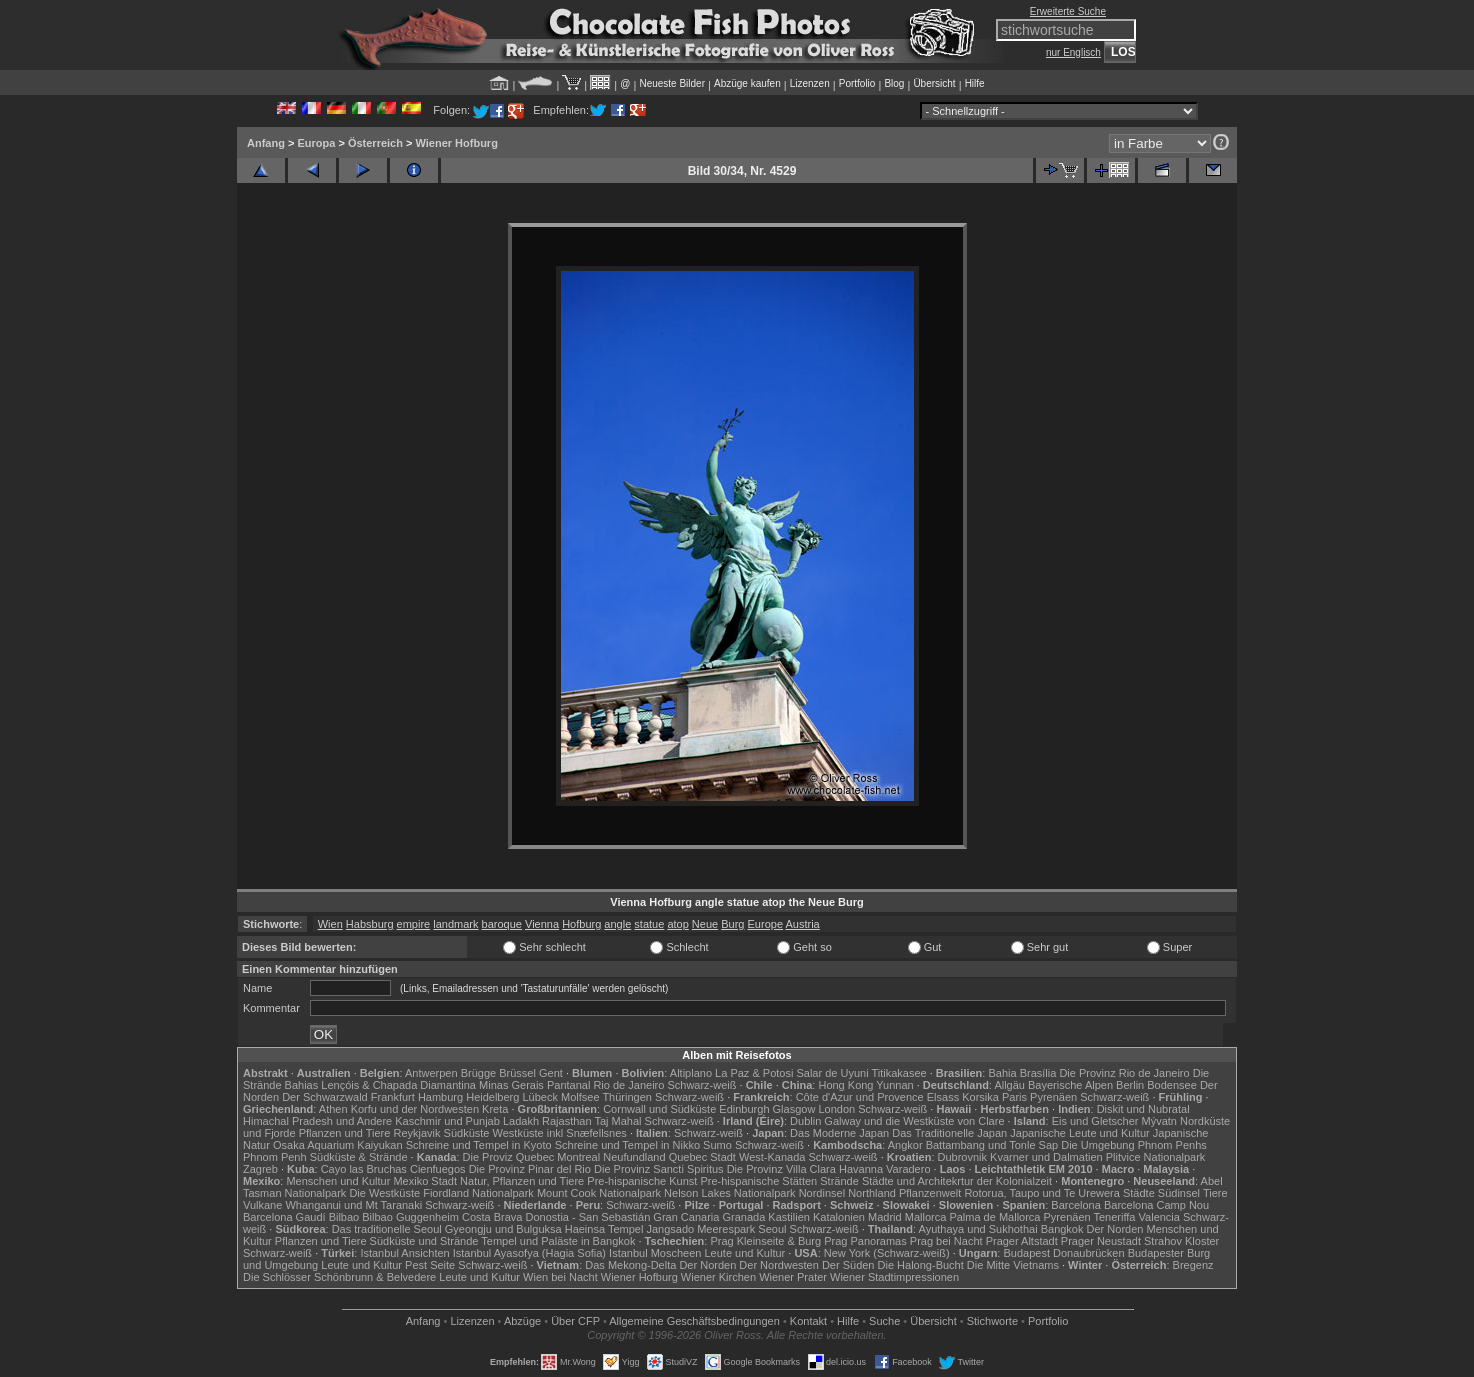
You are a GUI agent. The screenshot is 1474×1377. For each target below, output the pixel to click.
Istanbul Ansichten (404, 1253)
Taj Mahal (617, 1121)
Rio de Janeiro (628, 1085)
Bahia (1002, 1073)
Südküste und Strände (424, 1241)
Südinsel (1179, 1193)
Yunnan (894, 1085)
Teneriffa (1114, 1217)
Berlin (1130, 1085)
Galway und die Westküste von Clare (914, 1121)
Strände (839, 1181)
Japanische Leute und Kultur (1079, 1133)
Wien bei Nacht (560, 1277)
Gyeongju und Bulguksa (503, 1229)
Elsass (943, 1097)
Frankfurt (393, 1097)
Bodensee (1172, 1085)
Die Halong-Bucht (921, 1265)
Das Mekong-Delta (630, 1265)
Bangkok (1062, 1229)
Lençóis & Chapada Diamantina (398, 1085)
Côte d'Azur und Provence (860, 1097)
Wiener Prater (793, 1277)
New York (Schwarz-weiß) (887, 1253)
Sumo (717, 1145)
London (836, 1109)
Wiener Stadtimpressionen (894, 1277)
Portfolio (857, 83)
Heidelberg (492, 1097)
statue (649, 924)
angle (617, 924)
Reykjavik (416, 1133)
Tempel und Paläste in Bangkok (558, 1241)
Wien (330, 924)
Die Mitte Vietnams (1013, 1265)
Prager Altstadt (1022, 1241)
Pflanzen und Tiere (345, 1133)
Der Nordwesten (778, 1265)
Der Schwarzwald (325, 1097)
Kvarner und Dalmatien (1046, 1157)
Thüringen (627, 1097)
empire (414, 924)
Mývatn (1159, 1121)
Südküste (467, 1133)
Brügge (478, 1073)
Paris (1014, 1097)
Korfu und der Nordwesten (415, 1109)
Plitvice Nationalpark (1156, 1157)
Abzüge (522, 1321)
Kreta (495, 1109)
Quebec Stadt (702, 1157)
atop (677, 924)
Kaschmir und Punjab (447, 1121)
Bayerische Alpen (1070, 1085)
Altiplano (691, 1073)
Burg (732, 924)
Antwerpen (431, 1073)
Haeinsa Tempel (604, 1229)
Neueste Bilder (672, 83)
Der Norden (1115, 1229)
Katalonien (839, 1217)
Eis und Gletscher (1095, 1121)
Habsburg (370, 924)
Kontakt (808, 1321)
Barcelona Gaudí (284, 1217)
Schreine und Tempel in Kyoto (479, 1145)
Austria (802, 924)
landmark (455, 924)
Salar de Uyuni (832, 1073)
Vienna (542, 924)
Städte (1139, 1193)
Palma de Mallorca (994, 1217)
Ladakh (521, 1121)
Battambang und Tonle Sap (992, 1145)
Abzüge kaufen (747, 83)
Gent (551, 1073)
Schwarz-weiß (701, 1085)
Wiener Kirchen (718, 1277)
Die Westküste (384, 1193)
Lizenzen (810, 83)
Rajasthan (567, 1121)
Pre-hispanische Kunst (642, 1181)
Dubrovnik (963, 1157)
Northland (872, 1193)
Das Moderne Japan (839, 1133)
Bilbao (344, 1217)
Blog (894, 83)
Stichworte (992, 1321)
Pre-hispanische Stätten (758, 1181)
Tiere (1215, 1193)
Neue (705, 924)
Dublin (805, 1121)
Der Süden (848, 1265)
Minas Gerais (511, 1085)
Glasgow (794, 1109)
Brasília (1038, 1073)
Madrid (885, 1217)
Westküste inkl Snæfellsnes (560, 1133)
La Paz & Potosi (754, 1073)
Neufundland (634, 1157)
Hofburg (581, 924)
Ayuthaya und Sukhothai (978, 1229)
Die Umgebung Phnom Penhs (1134, 1145)
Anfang (266, 143)
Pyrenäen (1053, 1097)
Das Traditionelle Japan (949, 1133)
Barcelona (1076, 1205)
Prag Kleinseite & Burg (765, 1241)
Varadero (908, 1169)
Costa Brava (492, 1217)
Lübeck (539, 1097)
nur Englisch (1073, 52)
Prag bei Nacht (946, 1241)
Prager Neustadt (1101, 1241)
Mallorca (926, 1217)
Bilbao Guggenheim (410, 1217)
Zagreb (260, 1169)
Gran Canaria (686, 1217)
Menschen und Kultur (338, 1181)
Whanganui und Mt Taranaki (353, 1205)
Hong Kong (845, 1085)
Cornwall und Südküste (659, 1109)
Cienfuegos (438, 1169)
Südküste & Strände (359, 1157)
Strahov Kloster (1181, 1241)
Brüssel (517, 1073)
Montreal (578, 1157)
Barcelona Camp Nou (1156, 1205)
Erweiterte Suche (1068, 11)
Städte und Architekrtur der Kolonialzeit (957, 1181)
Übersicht (934, 83)
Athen (333, 1109)
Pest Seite (430, 1265)
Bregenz (1193, 1265)
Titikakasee (898, 1073)
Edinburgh (744, 1109)
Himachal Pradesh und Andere (317, 1121)
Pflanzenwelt (930, 1193)
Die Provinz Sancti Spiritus (659, 1169)
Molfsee (580, 1097)
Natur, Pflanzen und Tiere (522, 1181)
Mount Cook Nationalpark (599, 1193)
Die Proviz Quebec (509, 1157)
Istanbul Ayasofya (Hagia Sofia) (529, 1253)
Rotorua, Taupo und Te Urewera (1042, 1193)
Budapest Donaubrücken (1063, 1253)
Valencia (1159, 1217)
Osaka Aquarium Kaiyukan (338, 1145)
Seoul (772, 1229)
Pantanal (568, 1085)
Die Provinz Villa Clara (781, 1169)
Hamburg (440, 1097)
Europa (316, 143)
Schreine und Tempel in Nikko (627, 1145)
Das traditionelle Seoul (387, 1229)
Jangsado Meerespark (700, 1229)
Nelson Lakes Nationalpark (729, 1193)
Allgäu (1009, 1085)
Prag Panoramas (865, 1241)
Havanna (861, 1169)
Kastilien (789, 1217)
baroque (502, 924)
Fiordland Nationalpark (478, 1193)
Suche (884, 1321)
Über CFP (575, 1321)
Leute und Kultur (745, 1253)
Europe (765, 924)
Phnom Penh (275, 1157)
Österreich (375, 143)
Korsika (980, 1097)
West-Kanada (772, 1157)
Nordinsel (822, 1193)
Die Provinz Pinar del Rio (530, 1169)
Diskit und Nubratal (1143, 1109)
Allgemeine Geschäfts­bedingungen (694, 1321)
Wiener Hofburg (456, 143)
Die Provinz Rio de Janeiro (1124, 1073)
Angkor (905, 1145)
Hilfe (975, 83)
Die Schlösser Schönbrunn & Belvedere (339, 1277)
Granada (743, 1217)
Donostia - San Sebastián (588, 1217)
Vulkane (262, 1205)
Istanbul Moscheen (655, 1253)
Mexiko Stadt (425, 1181)
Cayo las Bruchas (364, 1169)
